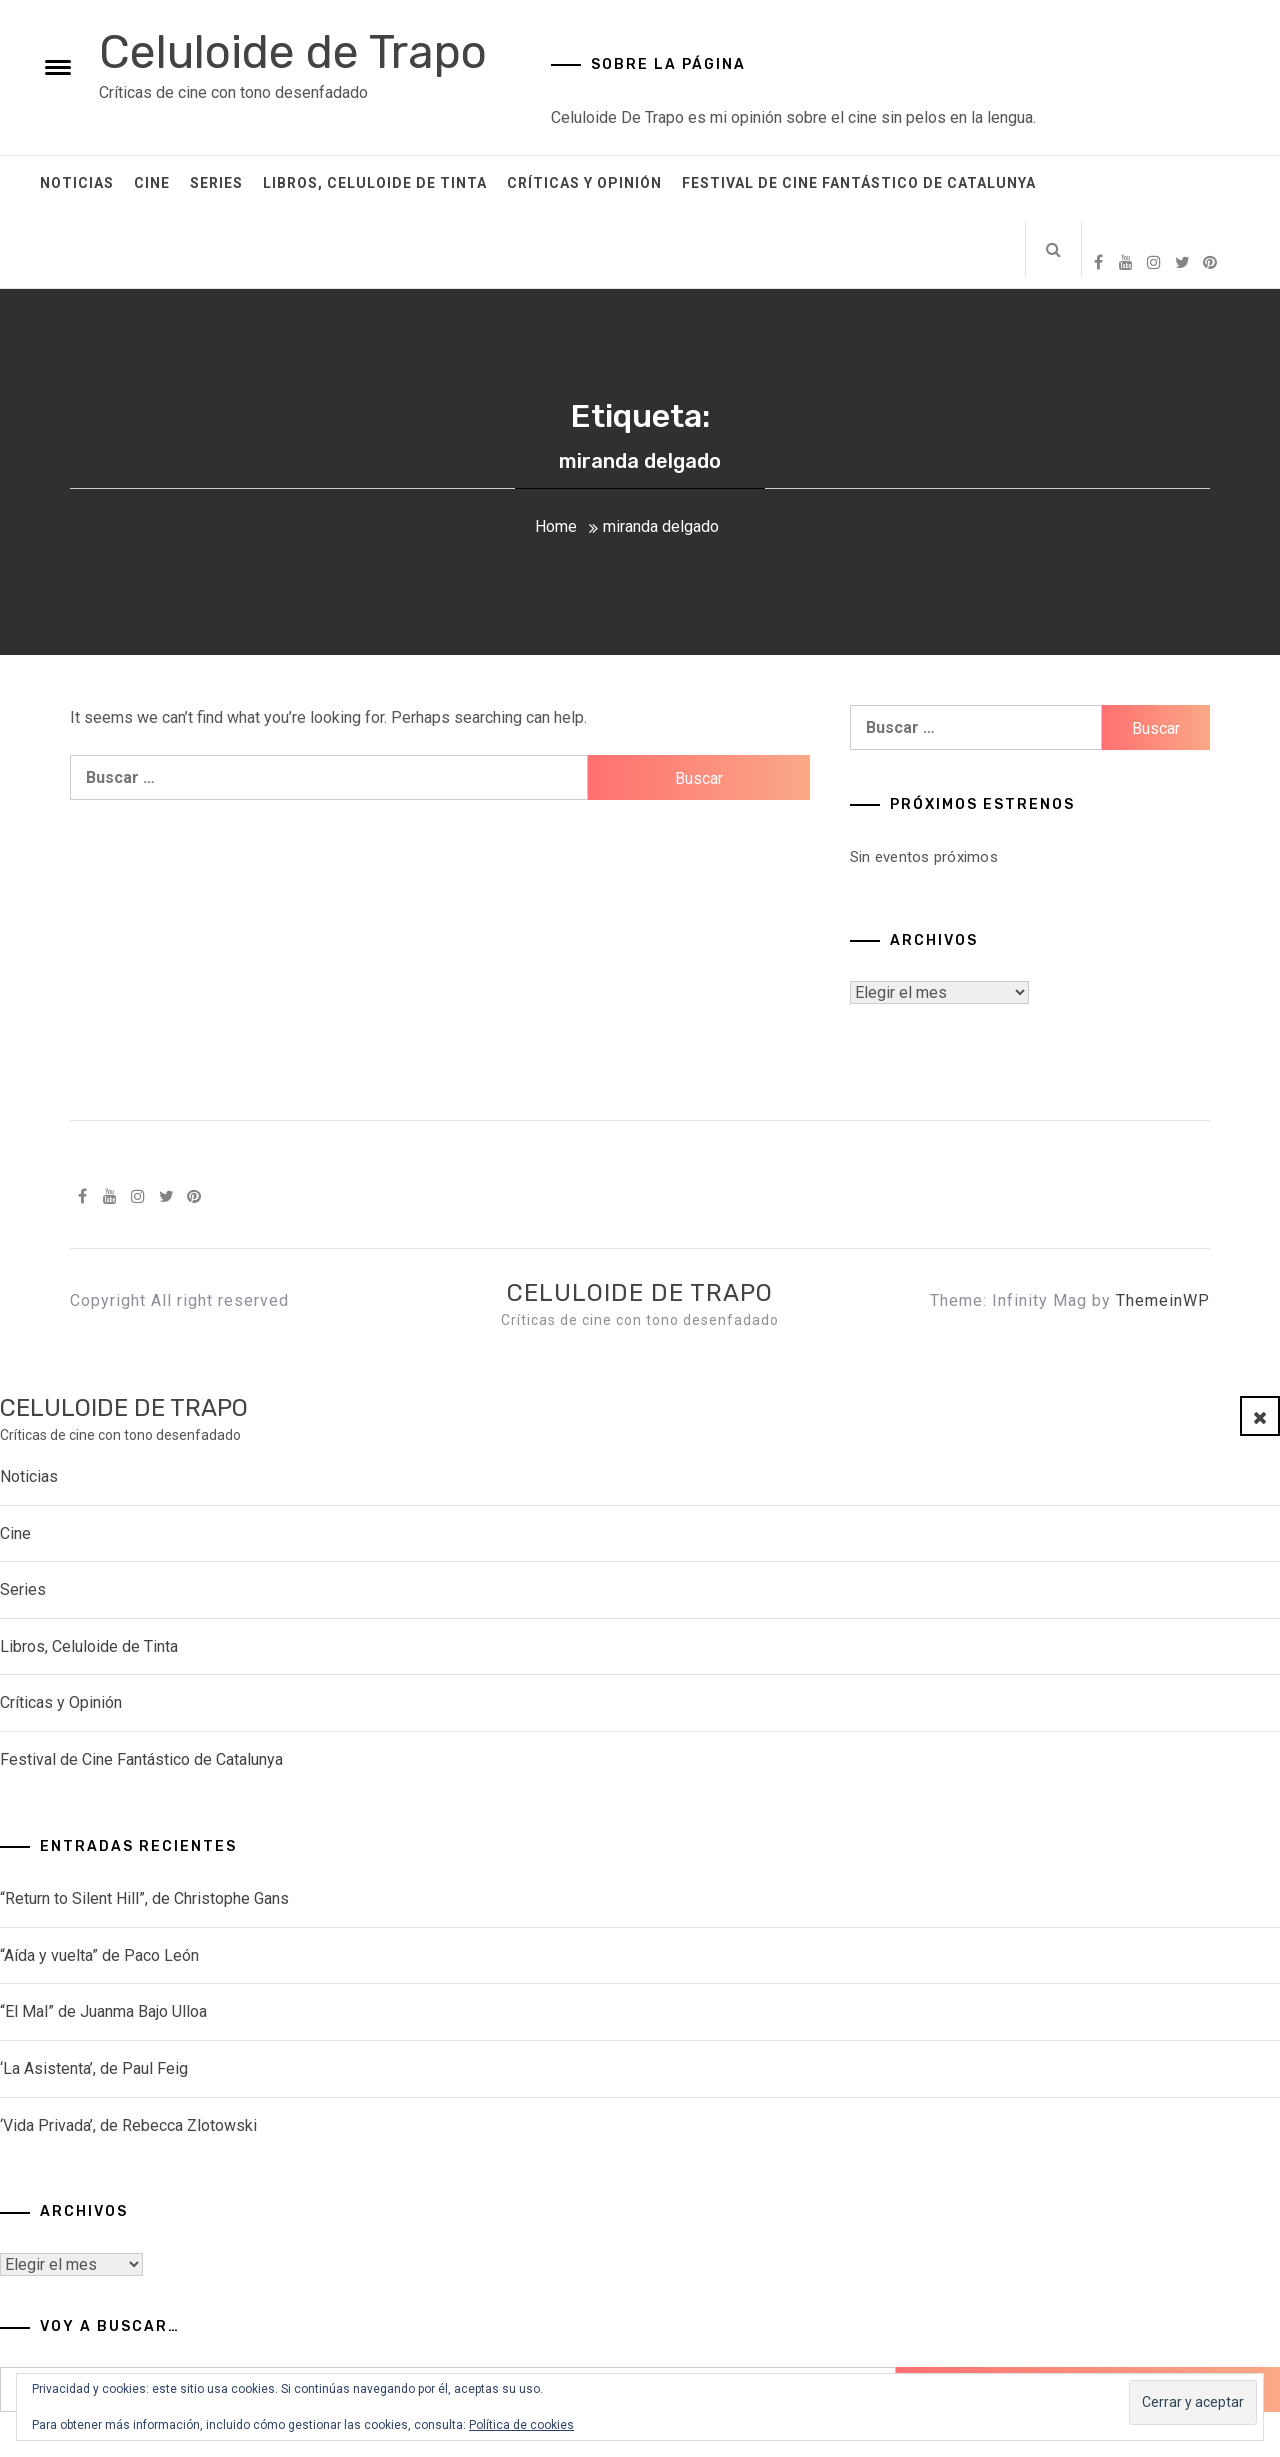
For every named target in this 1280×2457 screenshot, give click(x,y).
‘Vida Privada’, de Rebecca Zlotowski (128, 2125)
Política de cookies (521, 2425)
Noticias (77, 183)
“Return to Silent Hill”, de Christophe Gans (144, 1898)
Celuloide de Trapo (293, 52)
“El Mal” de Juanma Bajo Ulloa (103, 2011)
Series (216, 183)
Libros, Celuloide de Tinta (375, 183)
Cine (152, 183)
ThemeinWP (1163, 1300)
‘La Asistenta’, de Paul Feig (94, 2068)
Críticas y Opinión (584, 183)
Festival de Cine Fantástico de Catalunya (859, 183)
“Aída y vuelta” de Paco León (99, 1955)
